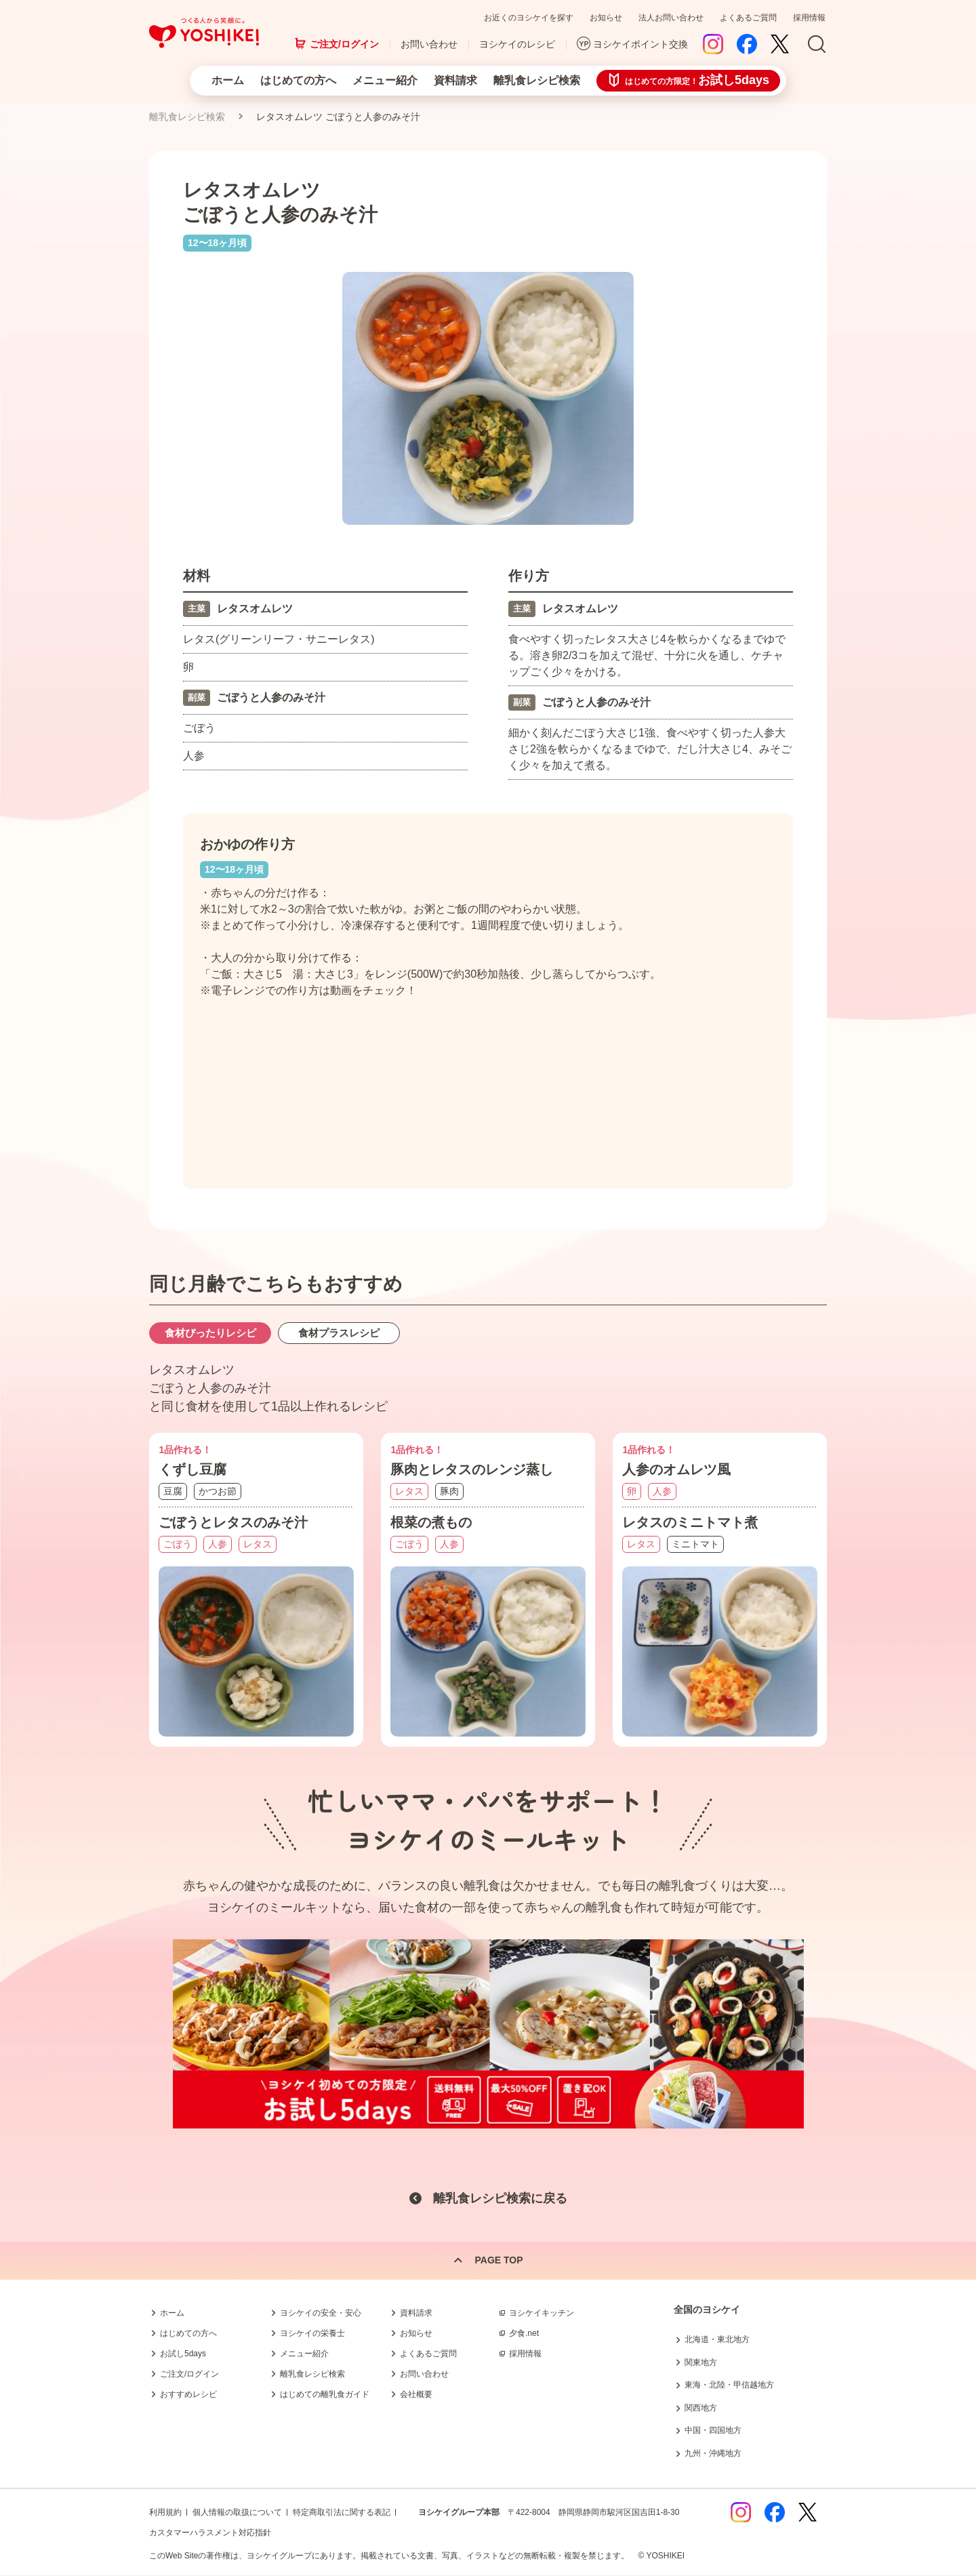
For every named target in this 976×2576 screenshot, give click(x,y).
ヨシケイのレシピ (517, 44)
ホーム (227, 80)
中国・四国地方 (713, 2431)
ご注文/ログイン (344, 44)
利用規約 (165, 2513)
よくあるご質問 (748, 17)
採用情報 (809, 17)
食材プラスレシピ (339, 1334)
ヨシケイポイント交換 (640, 44)
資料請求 (455, 80)
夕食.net (524, 2333)
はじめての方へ (298, 80)
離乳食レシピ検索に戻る (500, 2198)
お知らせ (606, 17)
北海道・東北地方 (717, 2339)
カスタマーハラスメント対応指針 (210, 2533)
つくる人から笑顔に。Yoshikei (204, 33)
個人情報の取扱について (237, 2513)
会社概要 (416, 2394)
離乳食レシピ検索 (536, 80)
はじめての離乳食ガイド (324, 2394)
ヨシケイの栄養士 (312, 2333)
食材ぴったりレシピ (210, 1334)
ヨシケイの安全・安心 (320, 2313)
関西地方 (701, 2408)
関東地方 (701, 2362)
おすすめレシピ (188, 2394)
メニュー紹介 (385, 80)
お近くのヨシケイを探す (528, 17)
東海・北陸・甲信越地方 (729, 2385)
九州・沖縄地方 (713, 2453)
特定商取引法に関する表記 (341, 2513)
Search (817, 45)
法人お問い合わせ (671, 17)
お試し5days (183, 2353)
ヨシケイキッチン (541, 2313)
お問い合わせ (429, 44)
